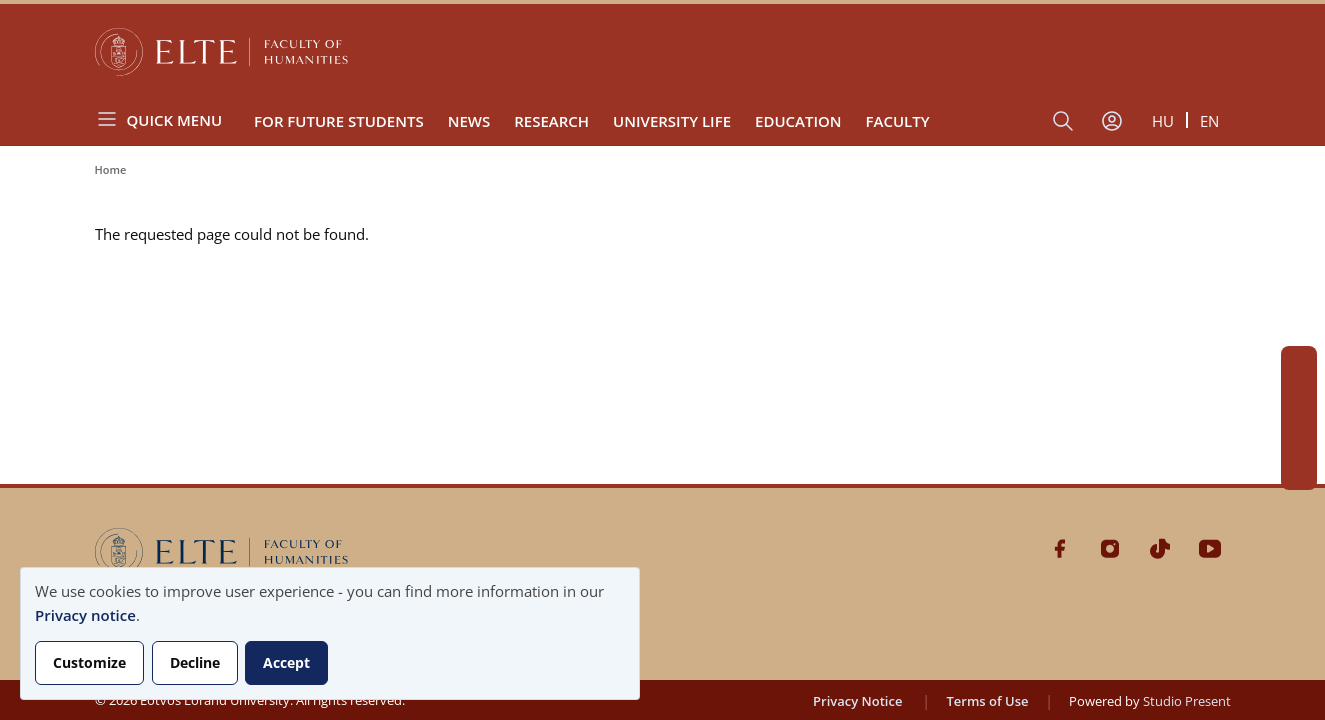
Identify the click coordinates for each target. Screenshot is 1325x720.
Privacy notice (85, 615)
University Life (672, 121)
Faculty (898, 121)
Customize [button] (89, 662)
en (1209, 121)
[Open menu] (167, 119)
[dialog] (330, 633)
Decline (195, 662)
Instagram (1299, 400)
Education (798, 121)
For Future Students (339, 121)
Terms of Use (987, 701)
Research (551, 121)
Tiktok (1299, 436)
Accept (286, 662)
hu (1163, 121)
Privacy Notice (857, 701)
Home (111, 169)
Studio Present (1187, 701)
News (469, 121)
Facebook (1299, 364)
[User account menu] (1112, 121)
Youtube (1299, 472)
